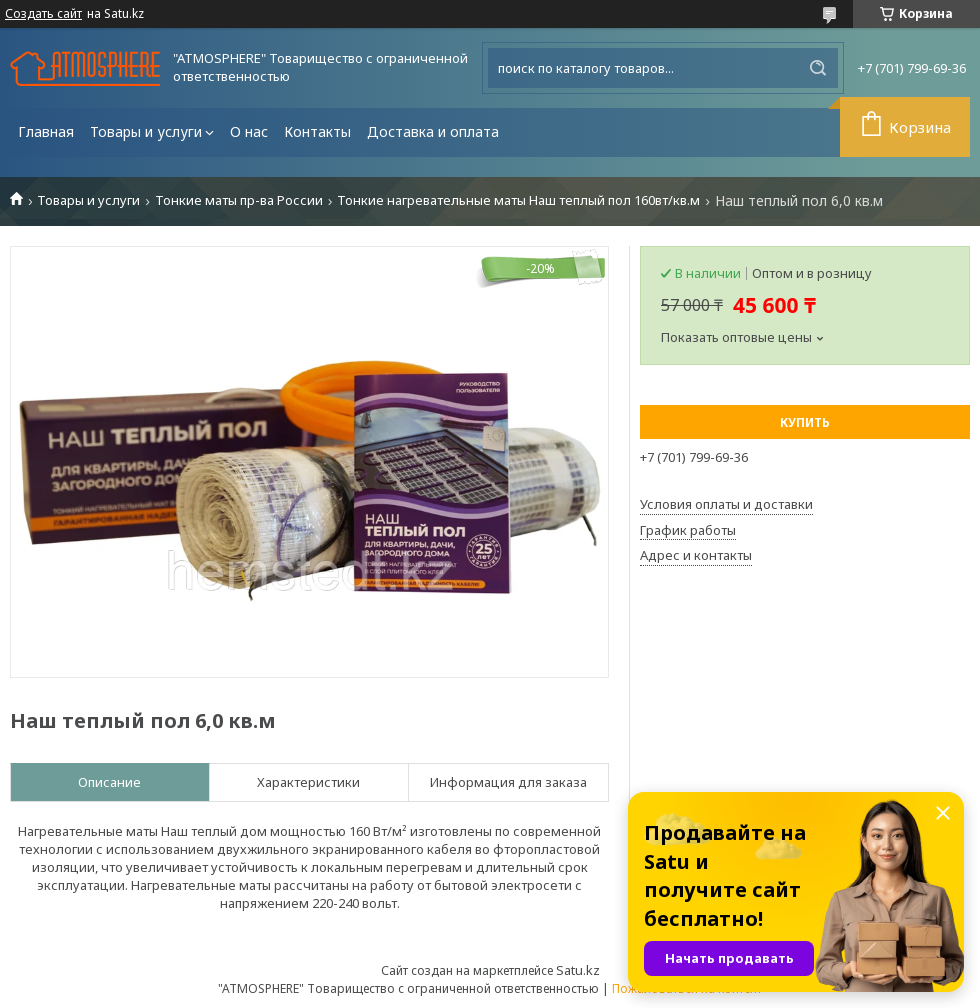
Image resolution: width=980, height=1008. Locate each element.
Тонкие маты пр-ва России (239, 200)
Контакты (317, 131)
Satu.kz (578, 970)
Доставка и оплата (433, 131)
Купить (805, 422)
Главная (46, 131)
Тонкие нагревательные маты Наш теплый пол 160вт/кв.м (518, 200)
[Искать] (818, 68)
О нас (249, 131)
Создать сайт (43, 14)
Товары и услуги (146, 131)
